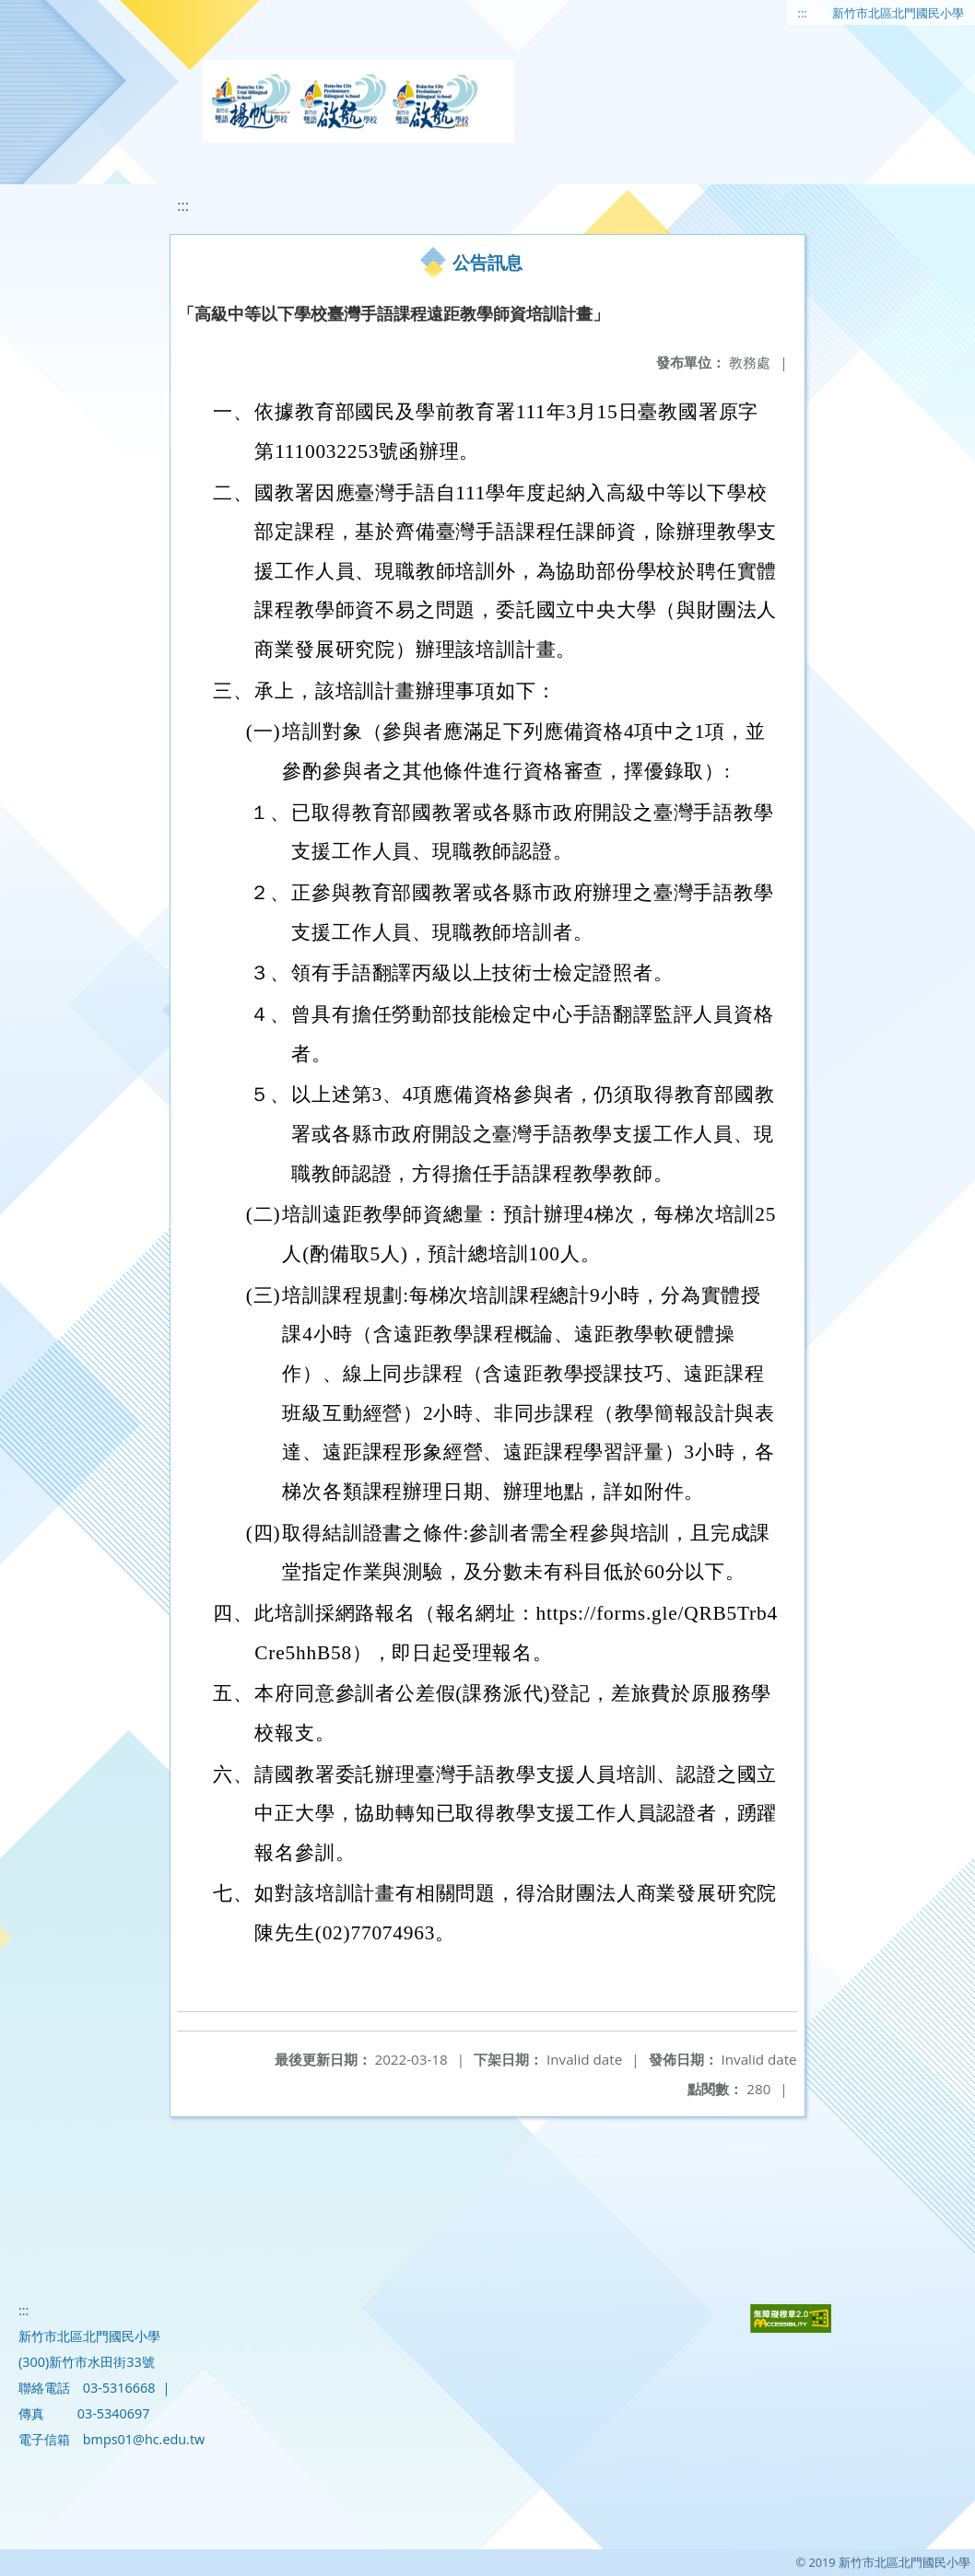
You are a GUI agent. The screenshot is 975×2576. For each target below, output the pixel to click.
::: (802, 13)
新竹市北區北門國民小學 (898, 13)
